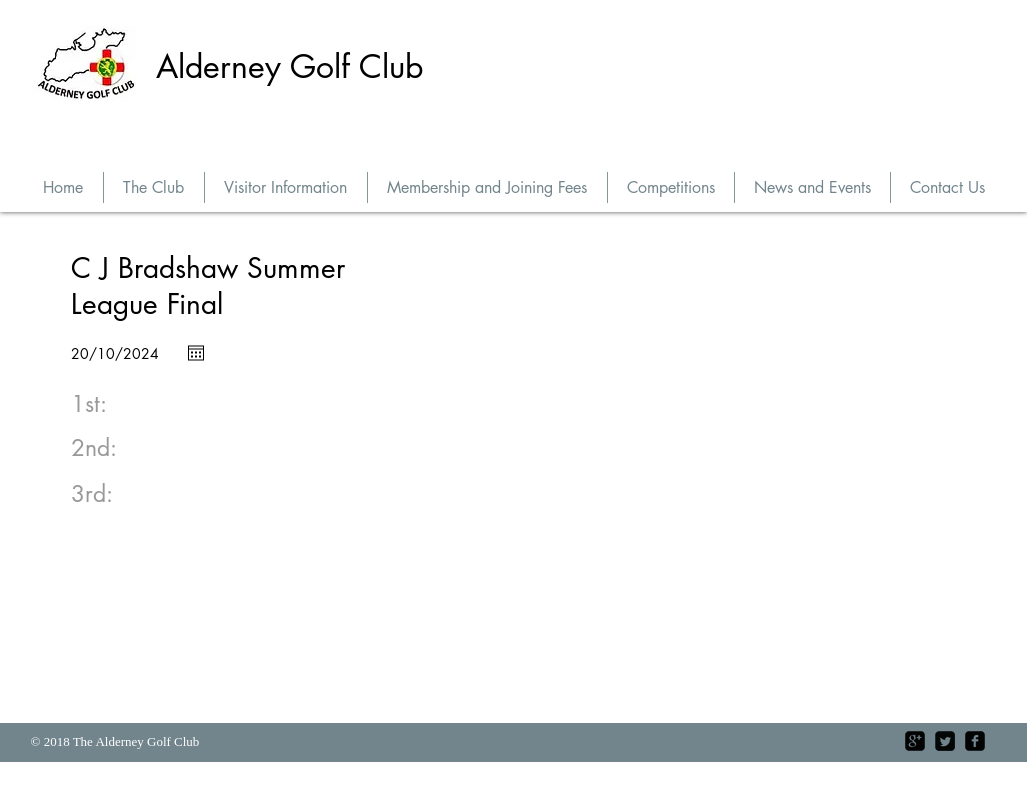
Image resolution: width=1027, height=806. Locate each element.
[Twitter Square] (945, 741)
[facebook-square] (975, 741)
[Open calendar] (196, 353)
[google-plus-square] (915, 741)
